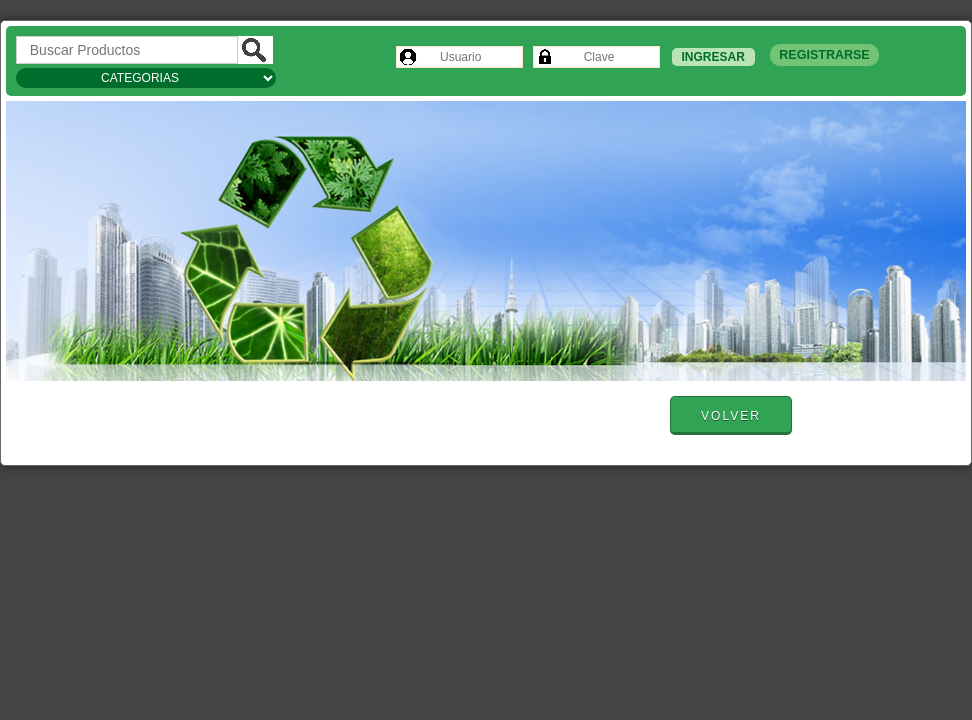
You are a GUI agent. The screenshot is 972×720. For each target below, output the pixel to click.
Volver (731, 416)
